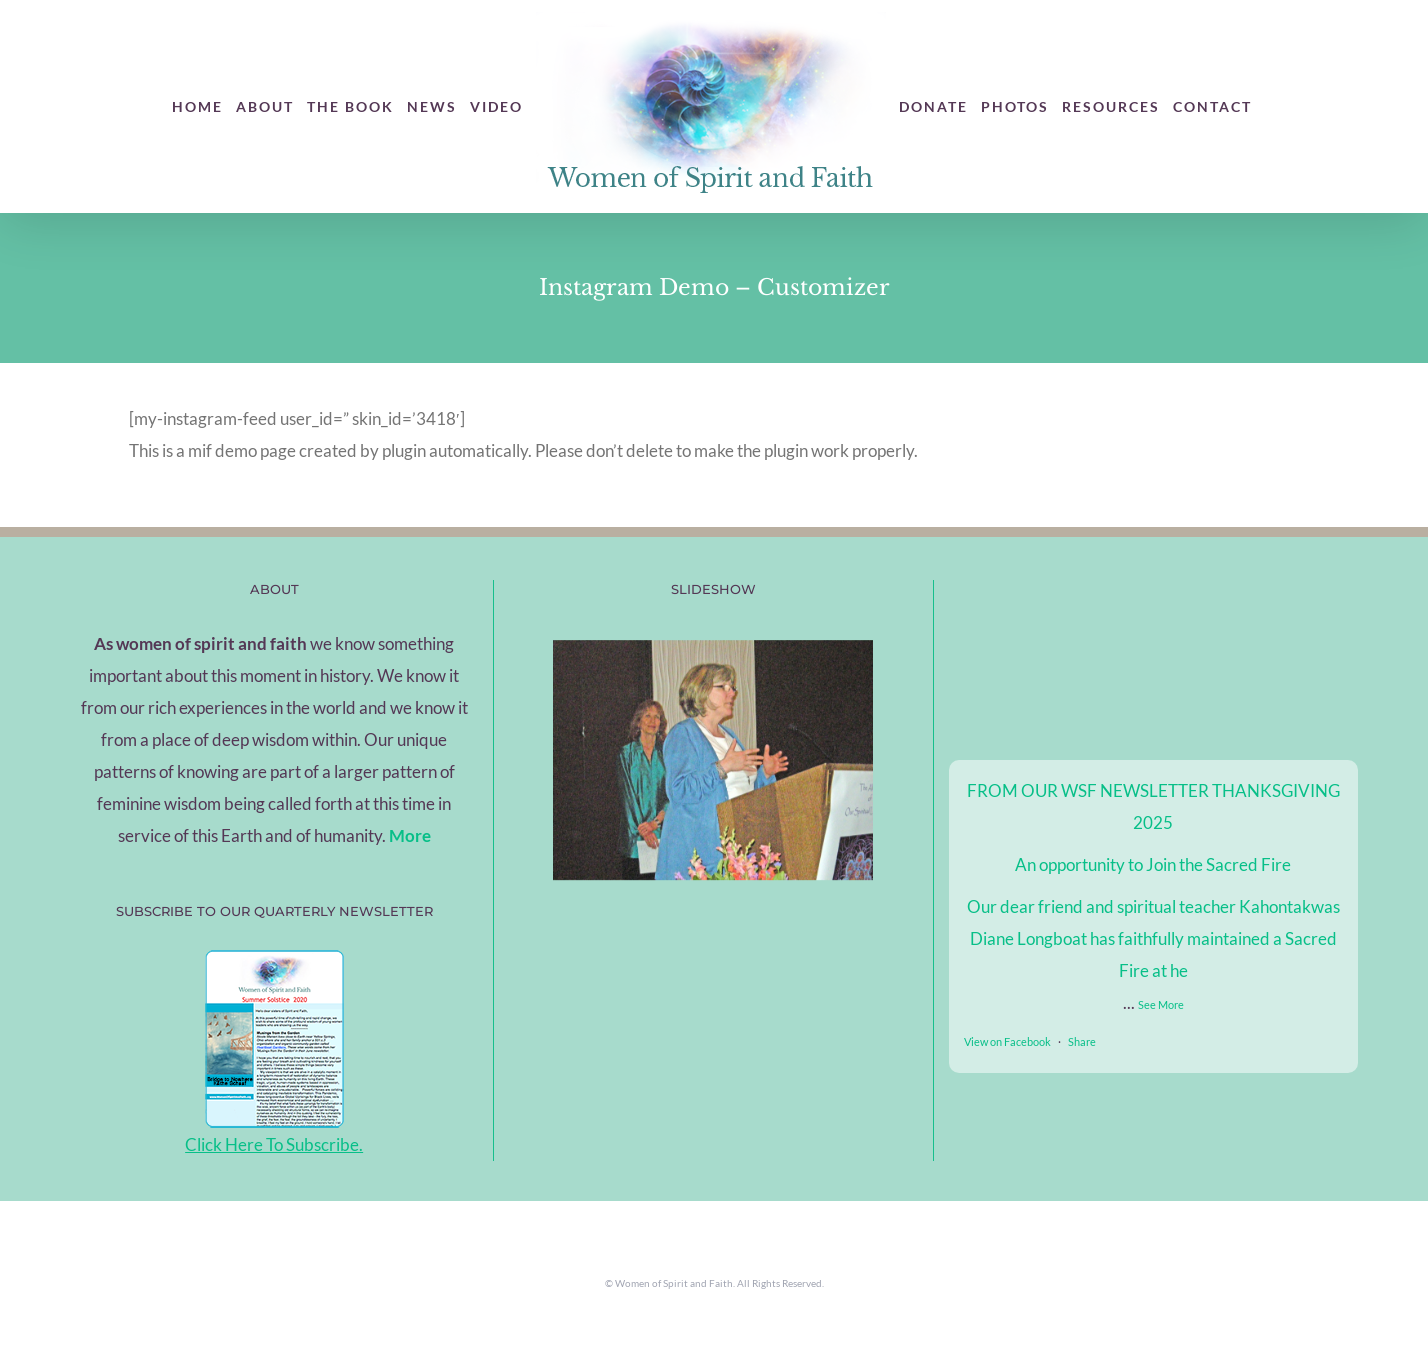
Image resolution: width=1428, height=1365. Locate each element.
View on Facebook (1007, 1041)
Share (1082, 1041)
